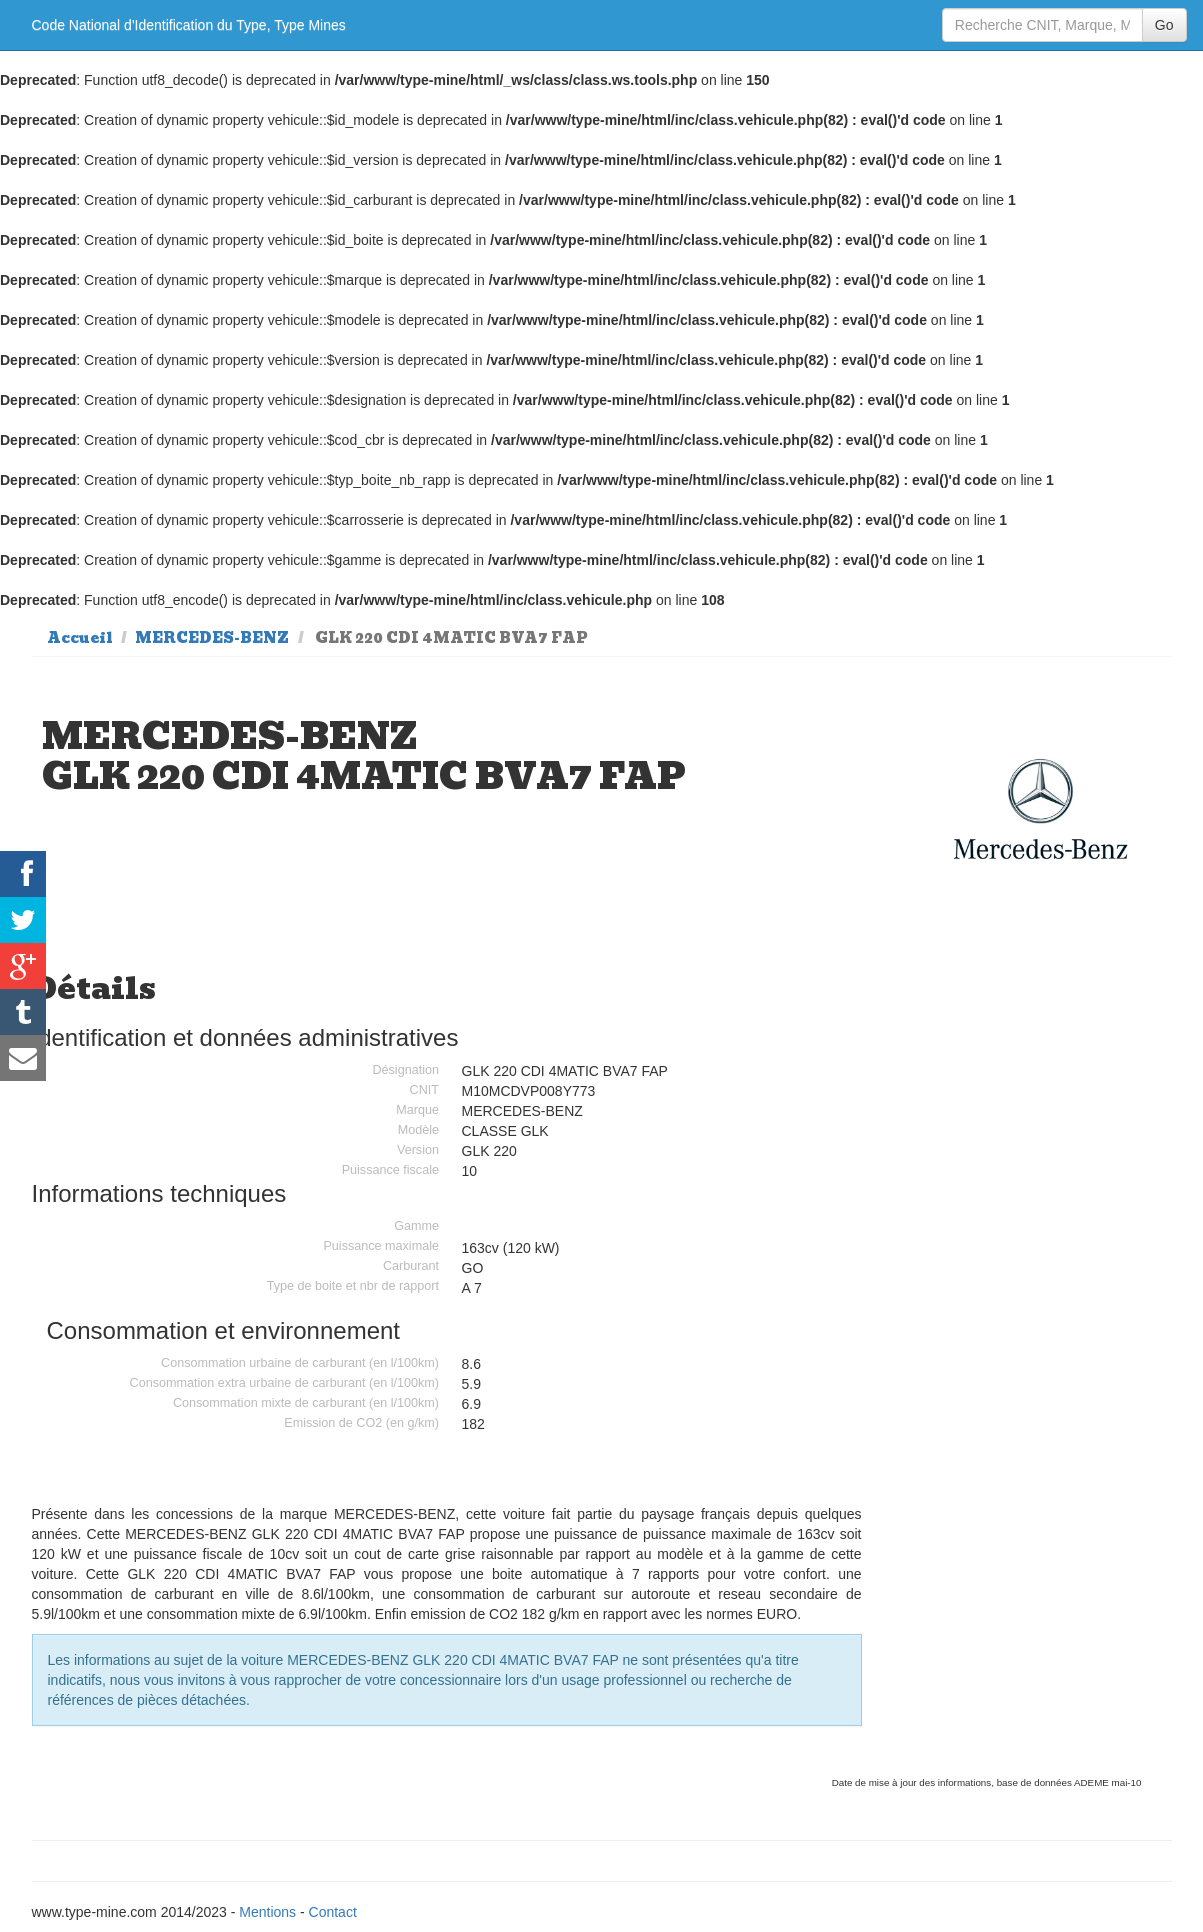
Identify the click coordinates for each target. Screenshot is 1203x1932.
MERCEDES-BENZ (212, 638)
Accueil (80, 638)
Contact (333, 1912)
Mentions (267, 1912)
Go (1164, 25)
